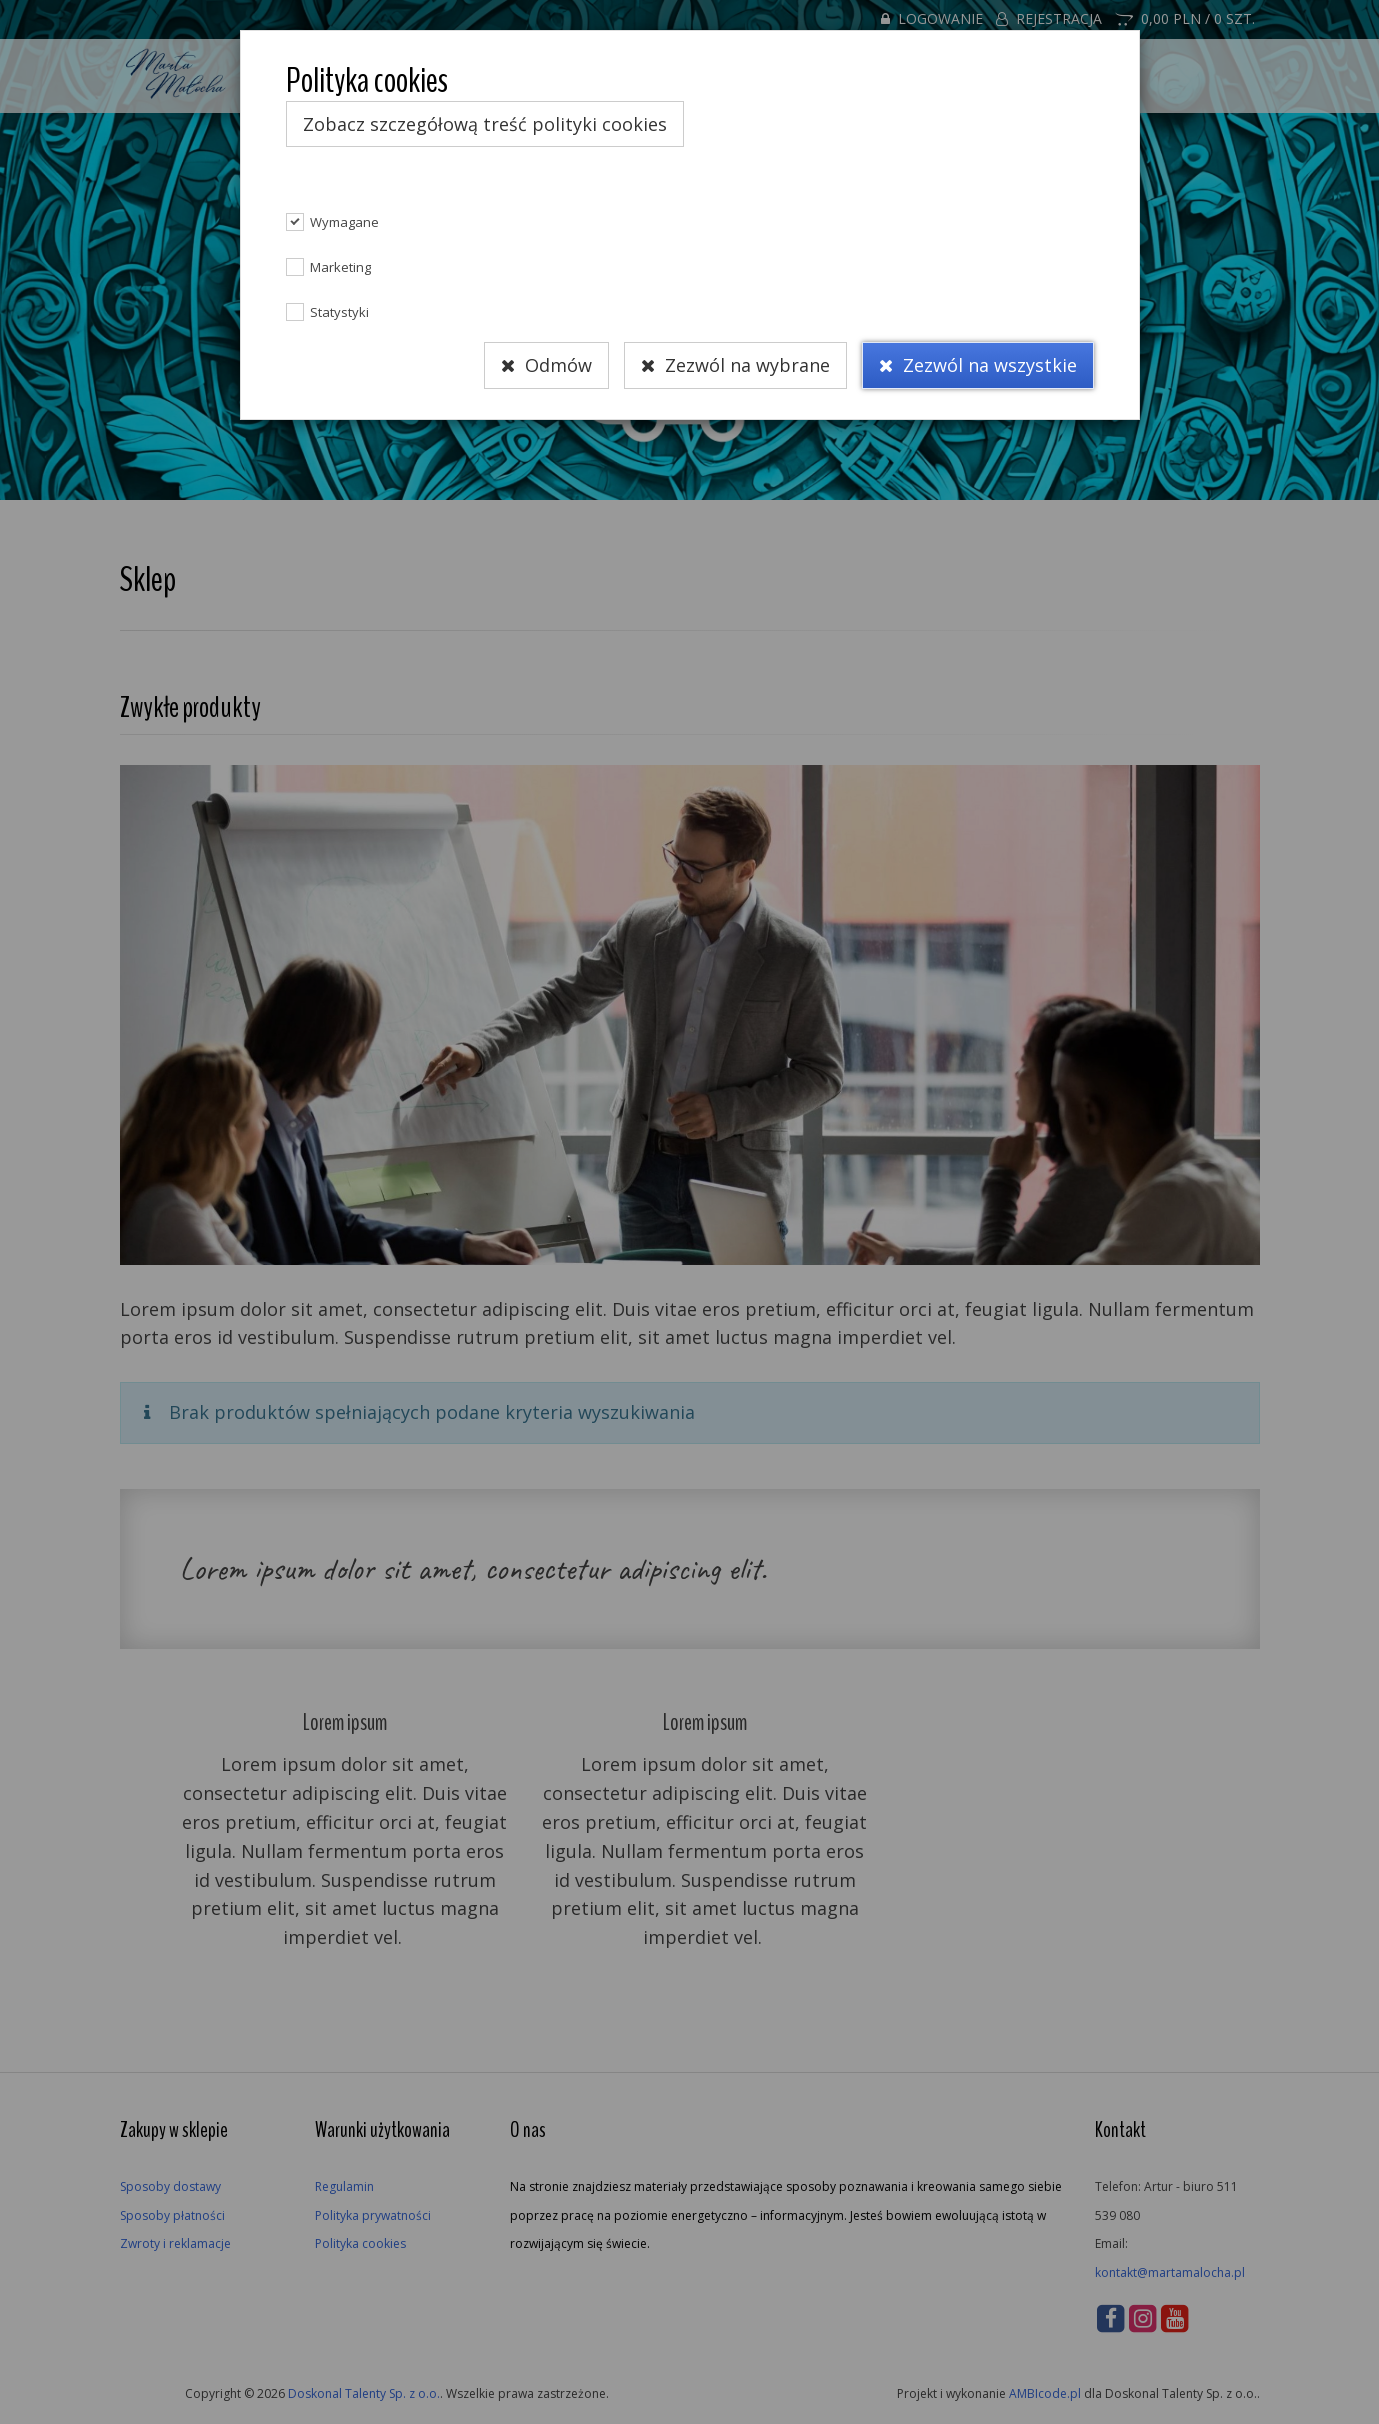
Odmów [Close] (546, 365)
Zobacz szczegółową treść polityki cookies (485, 124)
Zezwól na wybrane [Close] (735, 365)
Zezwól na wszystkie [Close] (978, 365)
